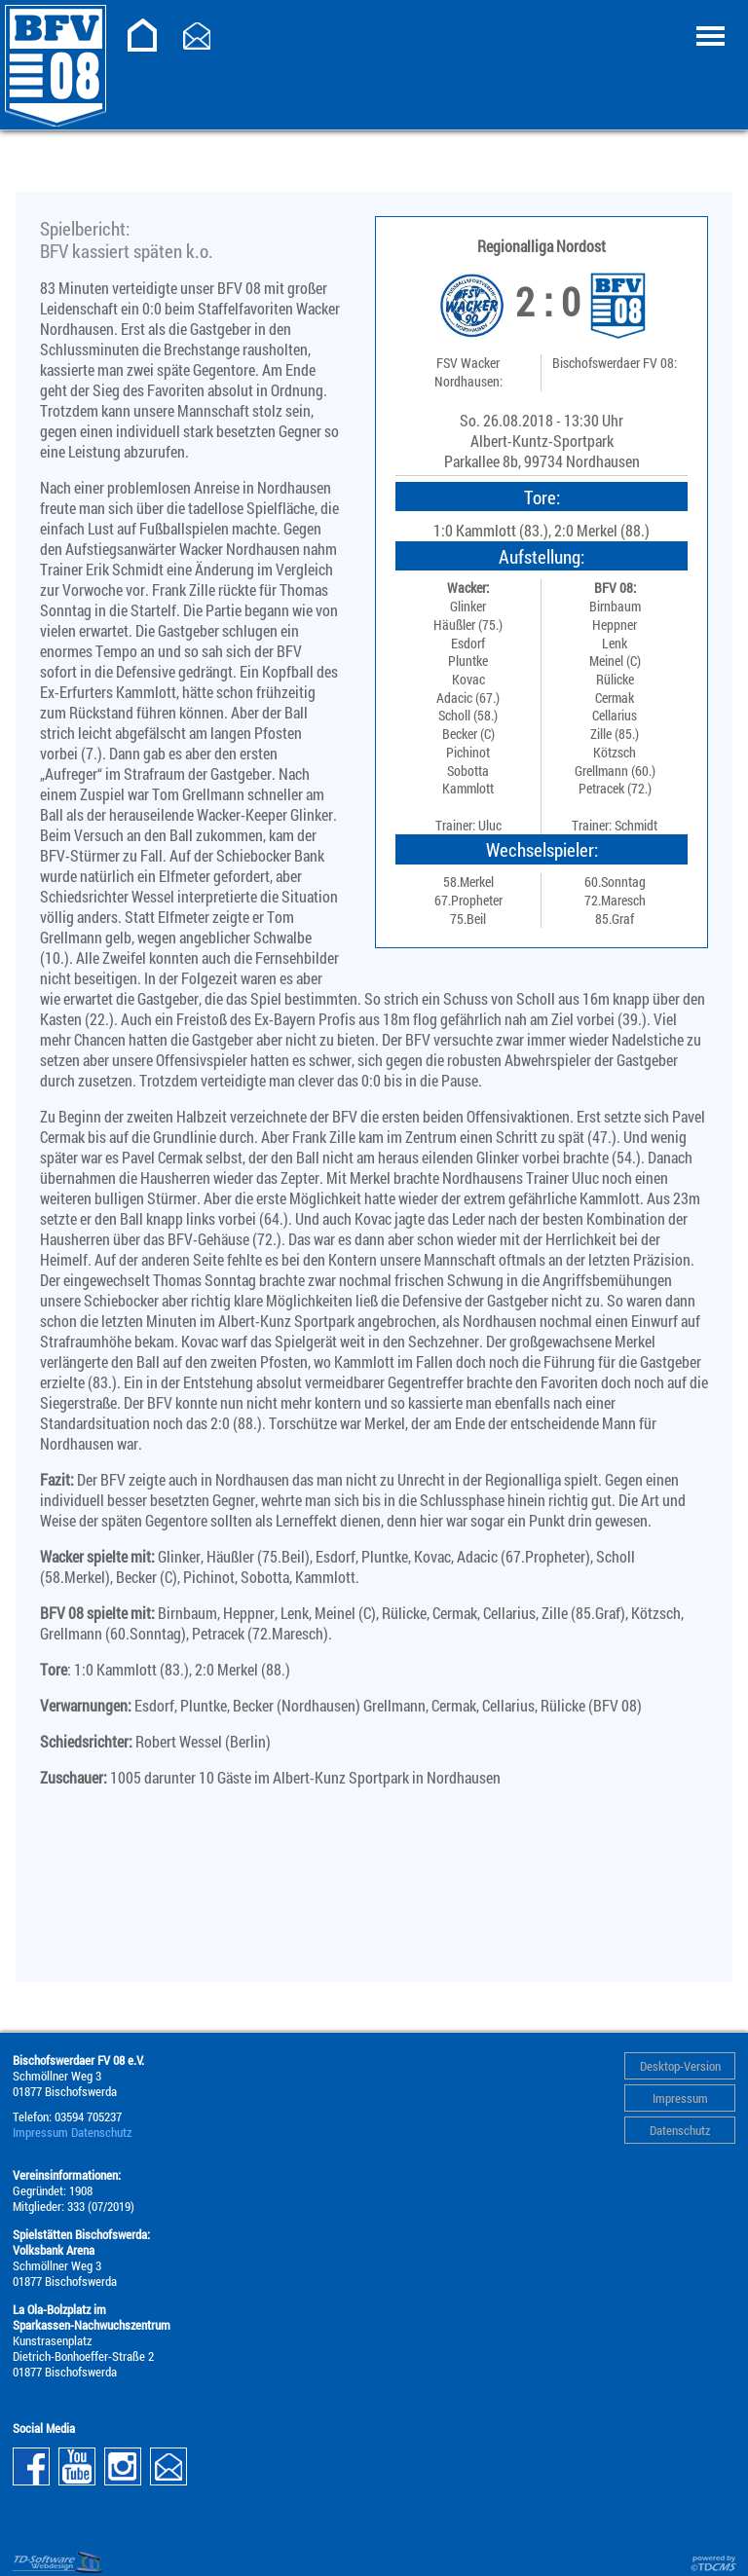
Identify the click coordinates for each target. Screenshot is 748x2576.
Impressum (680, 2098)
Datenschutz (680, 2130)
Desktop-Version (680, 2066)
